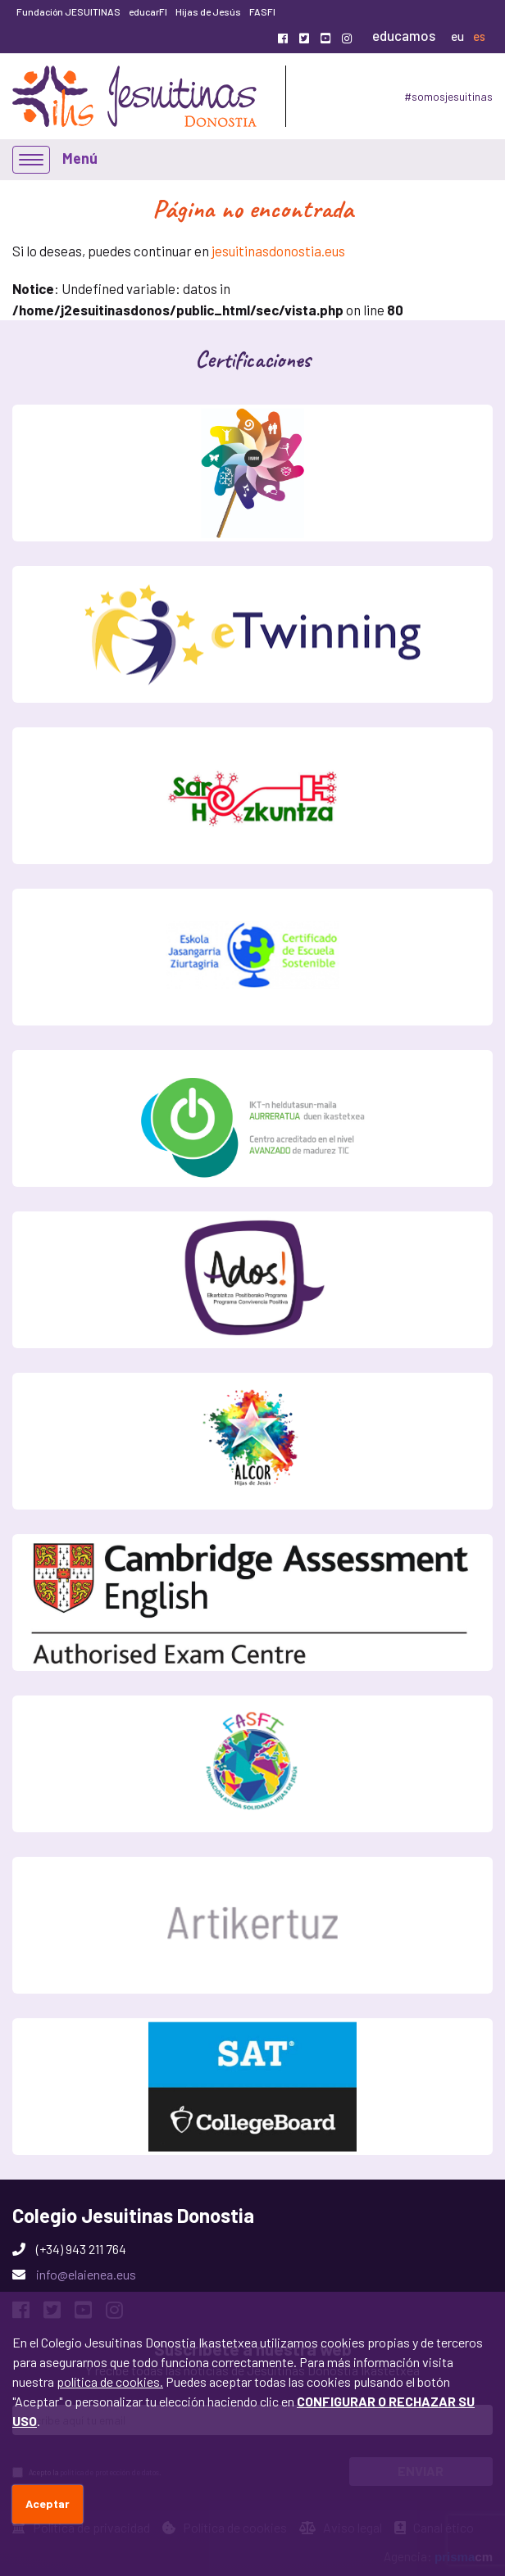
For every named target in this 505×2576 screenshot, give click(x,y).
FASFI (262, 11)
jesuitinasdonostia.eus (278, 250)
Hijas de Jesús (208, 11)
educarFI (148, 11)
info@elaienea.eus (86, 2274)
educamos (403, 35)
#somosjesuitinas (448, 96)
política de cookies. (110, 2381)
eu (457, 36)
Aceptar (47, 2503)
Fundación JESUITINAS (68, 11)
